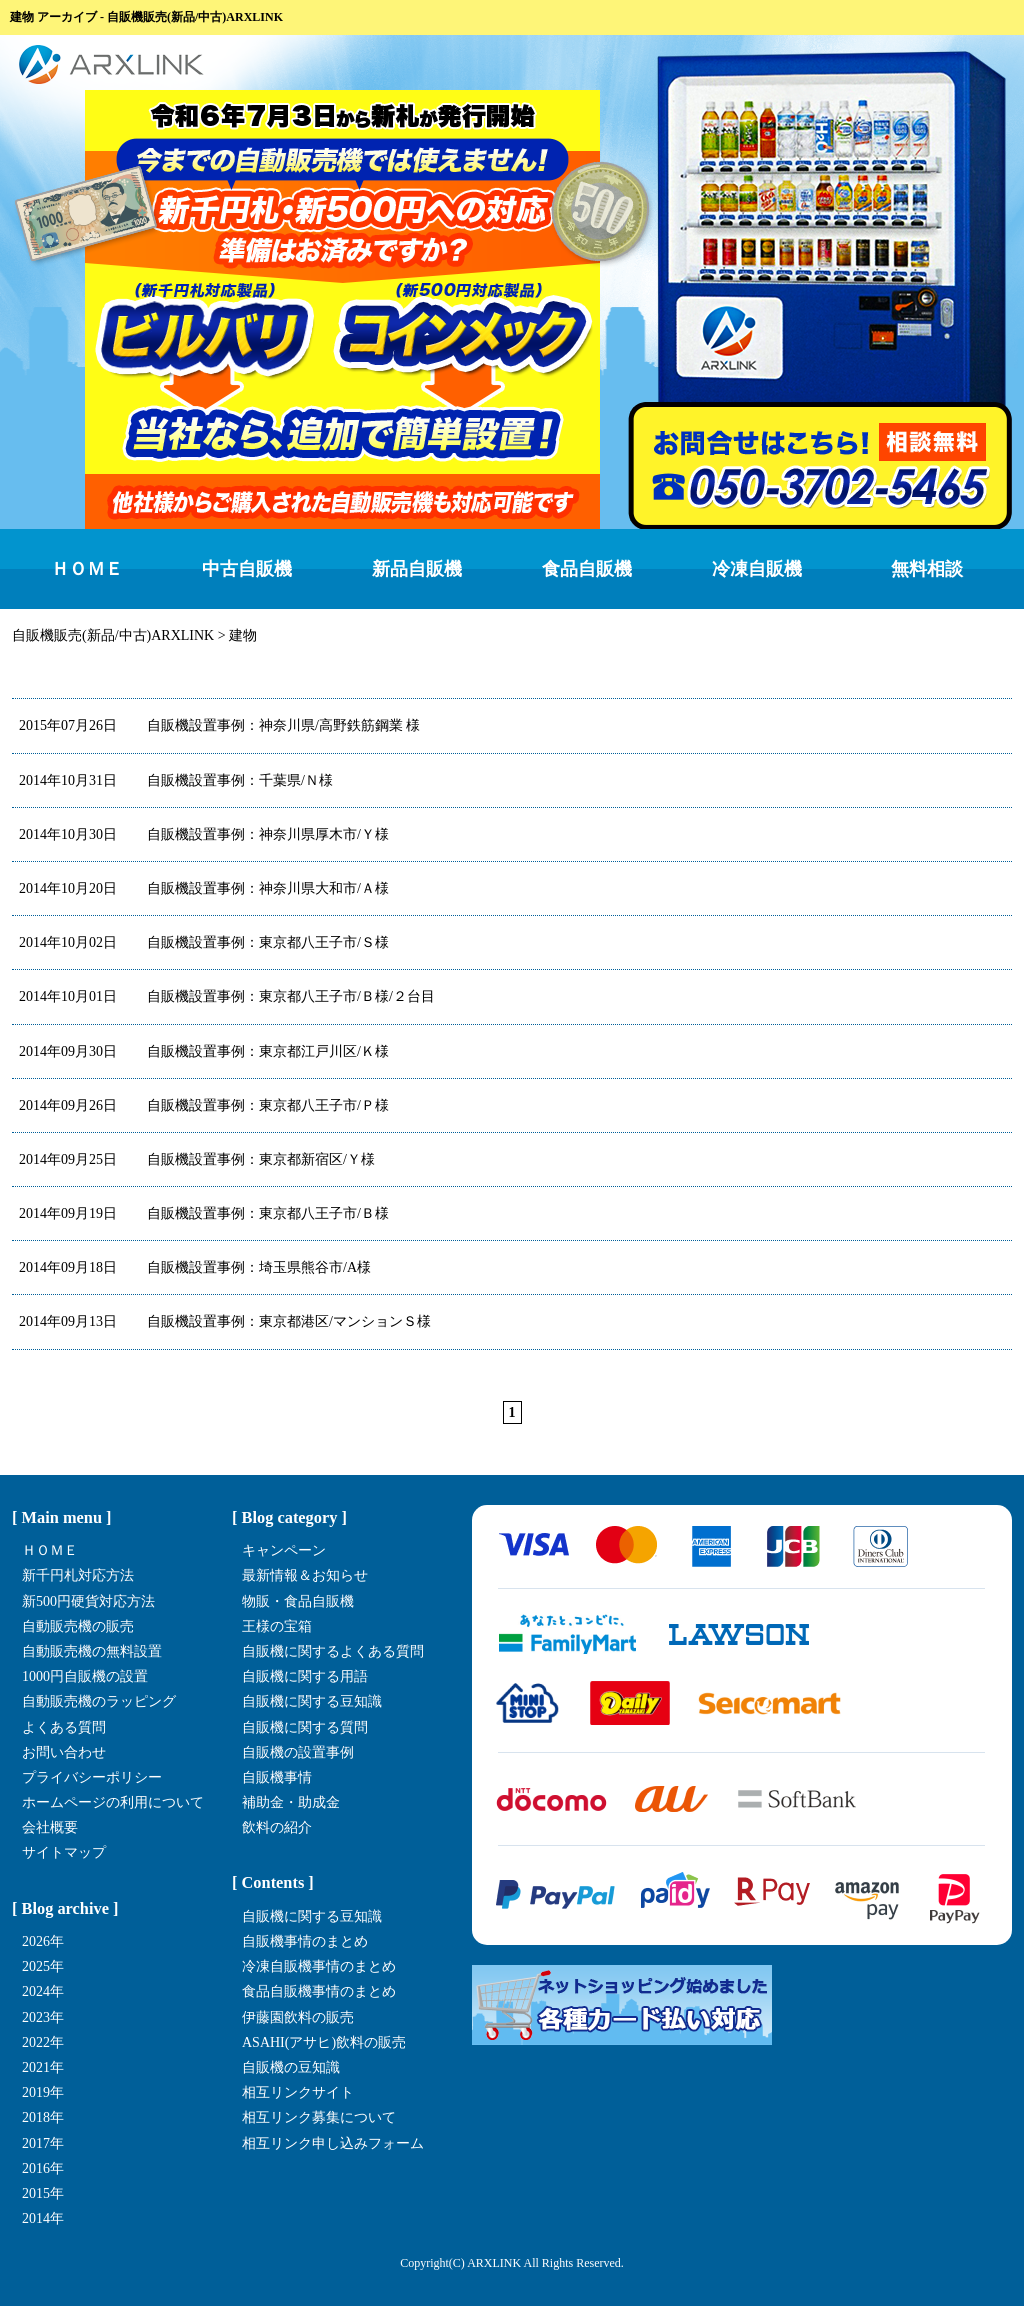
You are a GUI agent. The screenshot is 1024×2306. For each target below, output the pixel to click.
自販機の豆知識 (291, 2067)
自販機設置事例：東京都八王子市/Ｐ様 (204, 1105)
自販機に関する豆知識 (312, 1701)
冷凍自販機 (757, 569)
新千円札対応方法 (78, 1575)
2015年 (43, 2193)
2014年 (43, 2218)
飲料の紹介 (277, 1827)
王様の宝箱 (277, 1626)
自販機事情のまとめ (305, 1941)
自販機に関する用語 (305, 1676)
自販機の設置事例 (298, 1752)
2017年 (43, 2143)
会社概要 (50, 1827)
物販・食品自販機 (298, 1601)
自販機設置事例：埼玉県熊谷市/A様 (195, 1267)
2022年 (43, 2042)
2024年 (43, 1991)
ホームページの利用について (113, 1802)
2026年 (43, 1941)
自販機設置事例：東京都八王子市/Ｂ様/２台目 (227, 996)
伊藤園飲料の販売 (298, 2017)
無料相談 (927, 569)
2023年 (43, 2017)
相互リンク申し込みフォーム (333, 2143)
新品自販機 (417, 569)
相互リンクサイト (298, 2092)
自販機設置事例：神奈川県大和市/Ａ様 (204, 888)
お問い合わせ (64, 1752)
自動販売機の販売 (78, 1626)
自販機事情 (277, 1777)
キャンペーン (284, 1550)
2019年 (43, 2092)
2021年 (43, 2067)
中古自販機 (247, 569)
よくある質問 (64, 1727)
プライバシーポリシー (92, 1777)
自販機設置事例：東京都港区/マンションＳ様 (225, 1321)
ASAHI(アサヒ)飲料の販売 (324, 2042)
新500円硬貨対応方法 (88, 1601)
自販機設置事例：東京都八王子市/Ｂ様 (204, 1213)
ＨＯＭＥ (87, 569)
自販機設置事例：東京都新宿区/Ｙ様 (197, 1159)
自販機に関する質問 (305, 1727)
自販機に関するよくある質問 (333, 1651)
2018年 (43, 2117)
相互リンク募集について (319, 2117)
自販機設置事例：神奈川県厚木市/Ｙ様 (204, 834)
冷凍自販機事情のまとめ (319, 1966)
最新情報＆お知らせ (305, 1575)
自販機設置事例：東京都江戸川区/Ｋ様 (204, 1051)
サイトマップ (64, 1852)
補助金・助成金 (291, 1802)
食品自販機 (587, 569)
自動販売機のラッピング (99, 1701)
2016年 (43, 2168)
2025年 (43, 1966)
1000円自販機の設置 (85, 1676)
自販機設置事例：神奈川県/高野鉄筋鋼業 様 (219, 725)
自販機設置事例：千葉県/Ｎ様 (176, 780)
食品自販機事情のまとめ (319, 1991)
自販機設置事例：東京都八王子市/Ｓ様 (204, 942)
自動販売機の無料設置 (92, 1651)
